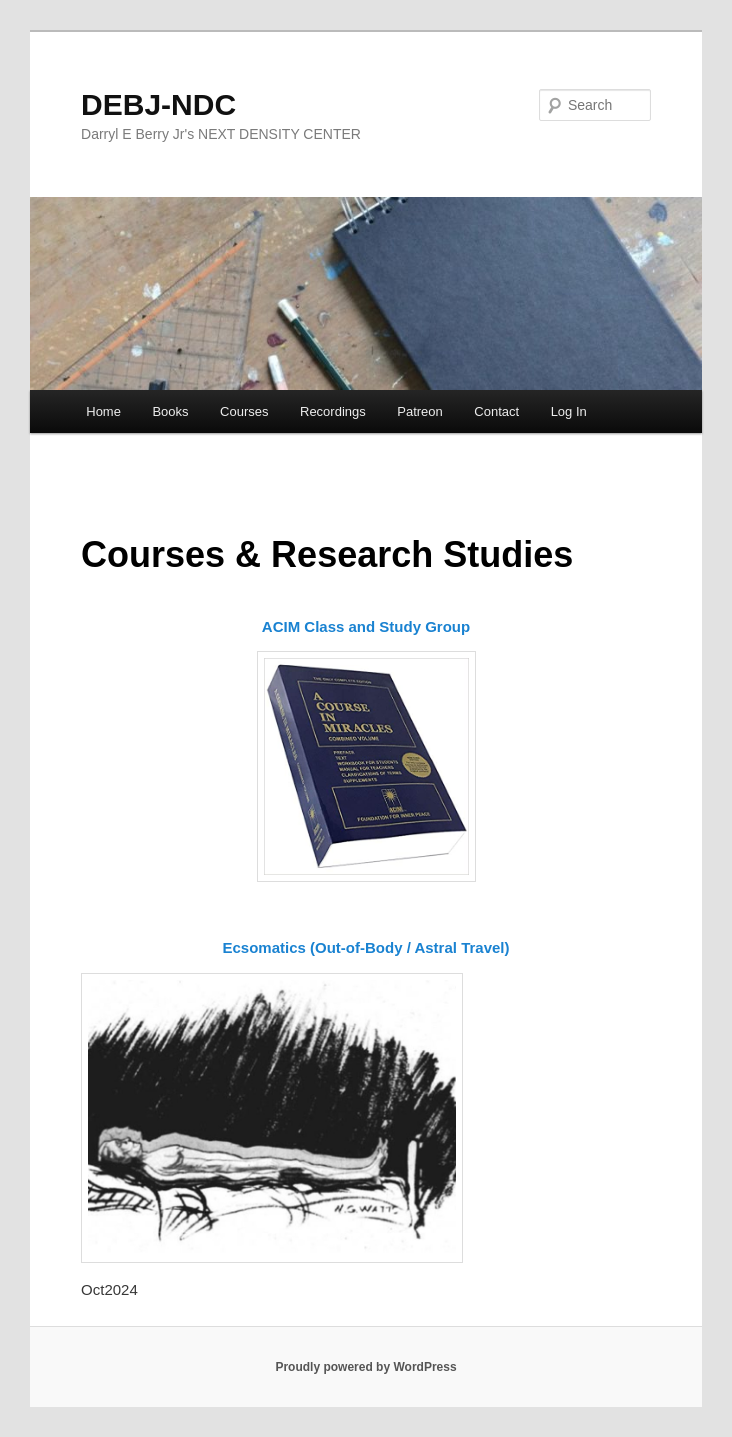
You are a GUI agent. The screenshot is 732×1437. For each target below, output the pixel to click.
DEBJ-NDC (158, 104)
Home (103, 411)
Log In (569, 411)
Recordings (333, 411)
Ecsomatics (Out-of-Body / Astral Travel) (365, 947)
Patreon (420, 411)
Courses (244, 411)
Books (170, 411)
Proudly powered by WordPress (365, 1367)
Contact (496, 411)
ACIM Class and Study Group (366, 626)
